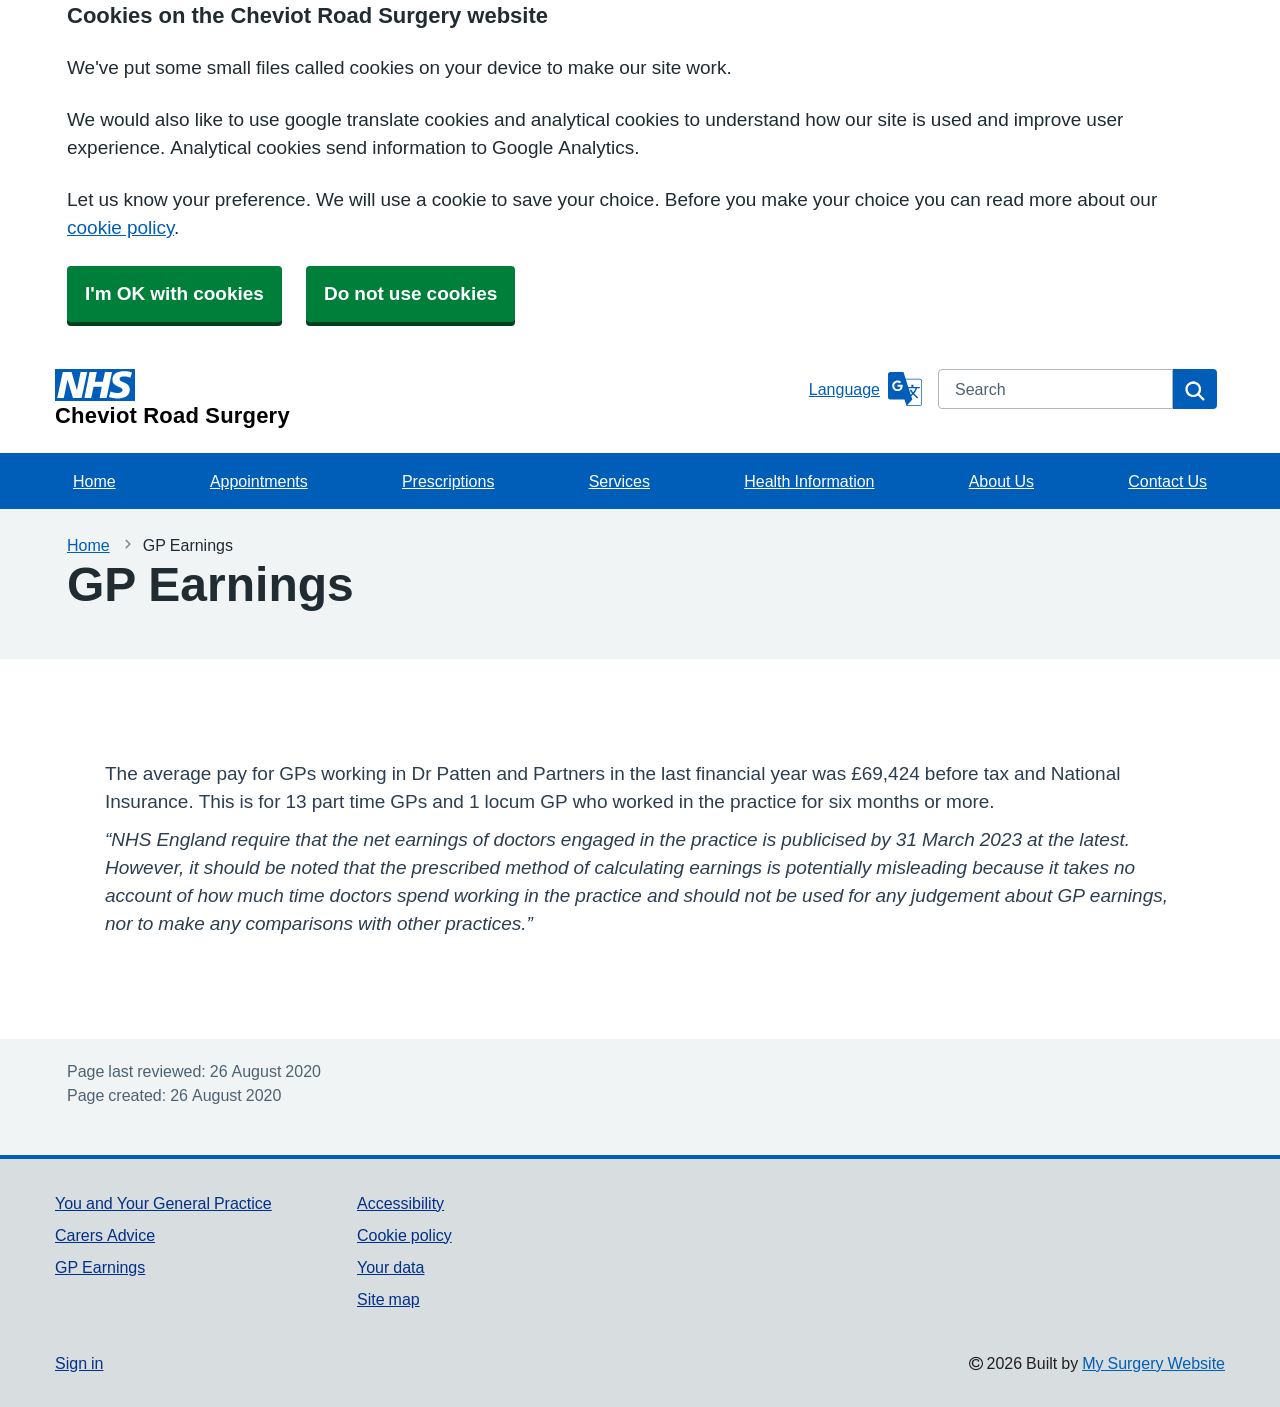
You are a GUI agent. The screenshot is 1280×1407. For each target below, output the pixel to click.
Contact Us (1167, 481)
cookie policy (120, 227)
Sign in (79, 1363)
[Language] (865, 389)
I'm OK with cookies (174, 293)
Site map (388, 1299)
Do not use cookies (410, 293)
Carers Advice (105, 1235)
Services (619, 481)
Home (94, 481)
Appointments (259, 481)
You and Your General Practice (163, 1203)
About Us (1001, 481)
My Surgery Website (1153, 1363)
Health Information (809, 481)
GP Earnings (100, 1267)
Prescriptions (448, 481)
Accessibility (400, 1203)
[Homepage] (428, 398)
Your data (390, 1267)
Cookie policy (404, 1235)
